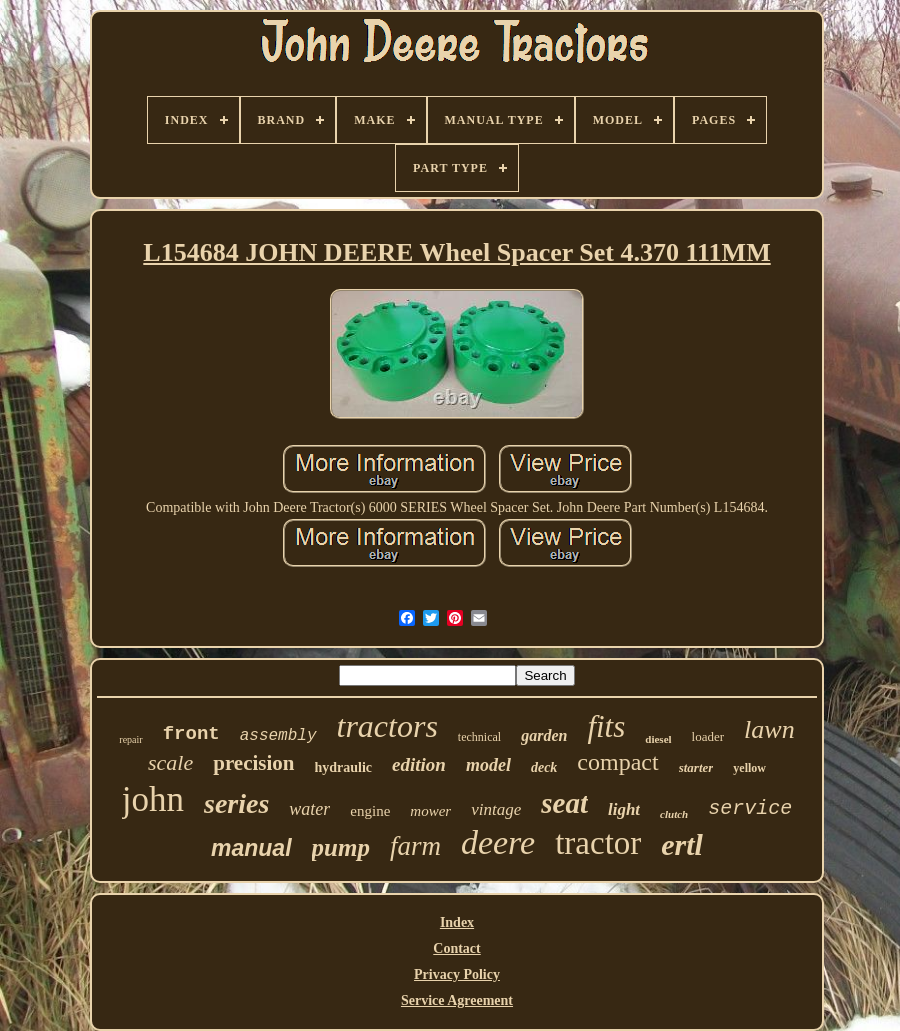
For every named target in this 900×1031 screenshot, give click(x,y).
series (236, 803)
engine (370, 811)
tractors (387, 726)
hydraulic (344, 767)
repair (130, 739)
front (191, 734)
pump (341, 847)
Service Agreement (457, 1000)
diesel (658, 739)
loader (708, 736)
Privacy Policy (457, 974)
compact (617, 762)
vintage (496, 809)
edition (419, 764)
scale (170, 762)
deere (498, 842)
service (750, 808)
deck (544, 767)
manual (251, 848)
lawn (769, 729)
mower (430, 811)
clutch (674, 814)
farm (415, 846)
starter (696, 767)
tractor (598, 843)
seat (564, 803)
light (624, 809)
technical (479, 737)
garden (544, 735)
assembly (278, 736)
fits (606, 726)
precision (253, 763)
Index (457, 922)
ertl (682, 844)
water (309, 809)
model (488, 765)
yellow (749, 768)
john (153, 799)
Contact (456, 948)
